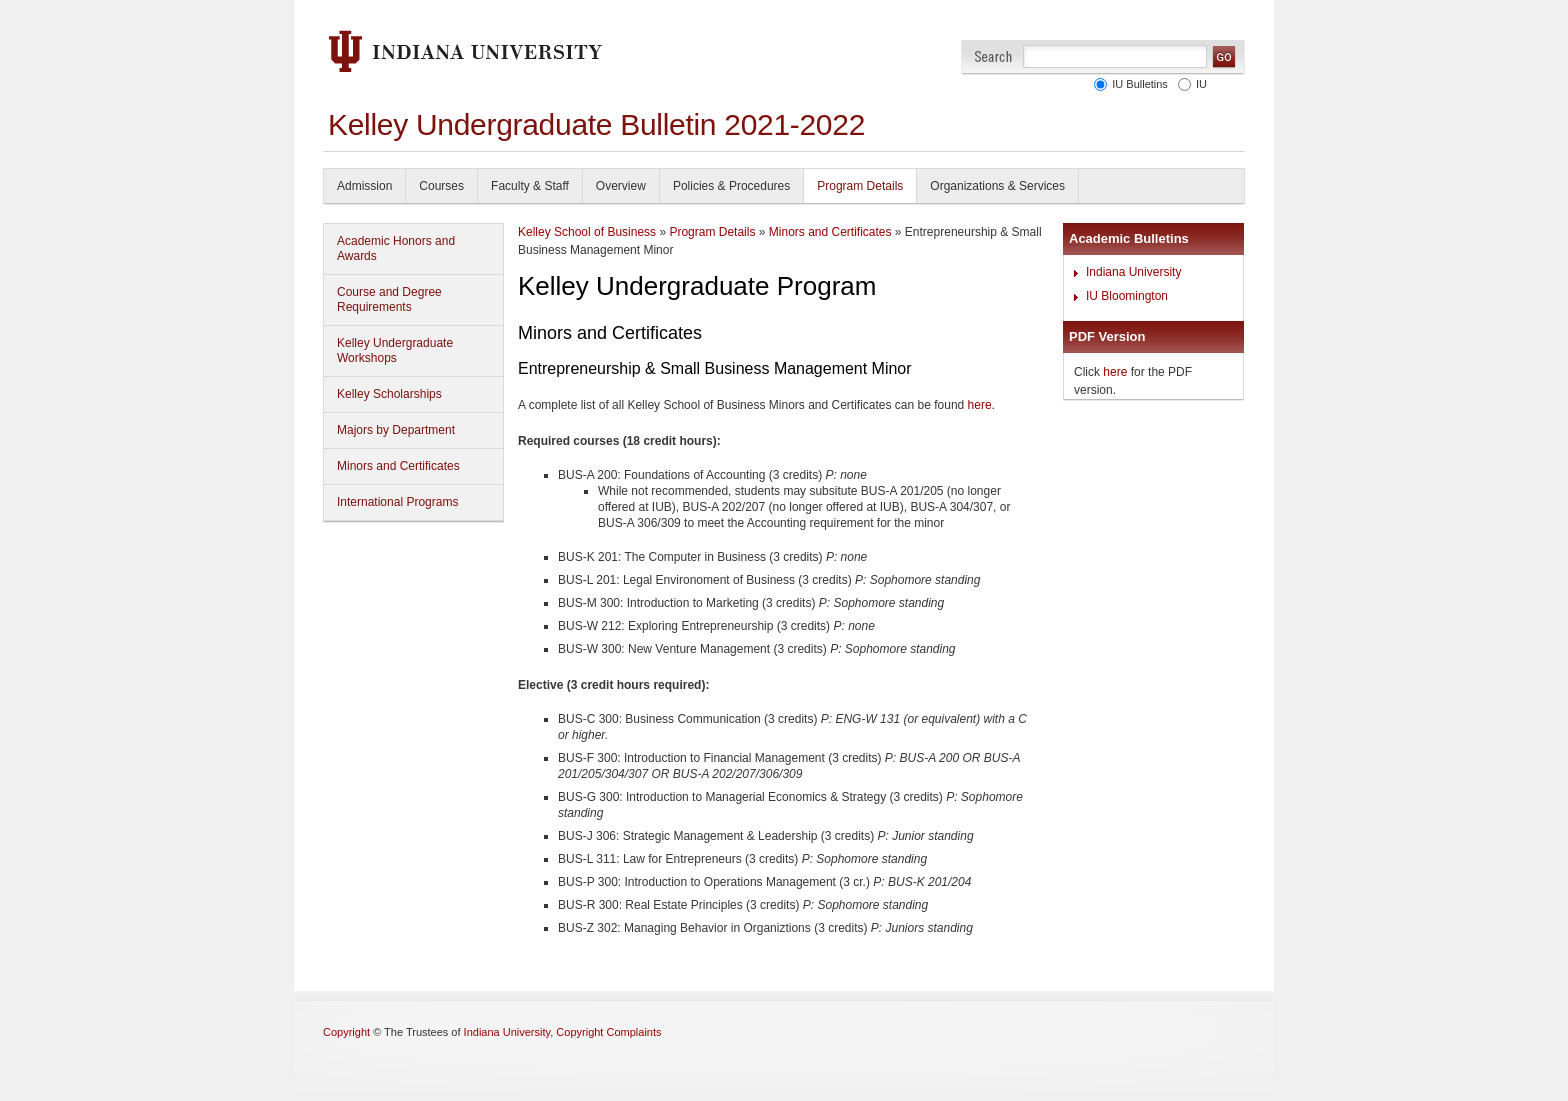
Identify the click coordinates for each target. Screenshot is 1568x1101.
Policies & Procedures (731, 186)
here (980, 405)
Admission (364, 186)
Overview (621, 186)
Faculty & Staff (530, 186)
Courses (441, 186)
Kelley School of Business (587, 232)
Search (993, 56)
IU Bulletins (1137, 84)
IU (1198, 84)
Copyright (346, 1032)
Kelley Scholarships (389, 394)
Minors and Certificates (398, 466)
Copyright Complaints (608, 1032)
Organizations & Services (997, 186)
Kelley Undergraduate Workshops (395, 350)
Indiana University (1133, 272)
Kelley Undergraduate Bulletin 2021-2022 (596, 124)
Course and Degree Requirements (389, 299)
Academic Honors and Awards (396, 248)
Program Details (860, 186)
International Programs (397, 502)
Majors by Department (396, 430)
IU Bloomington (1127, 296)
